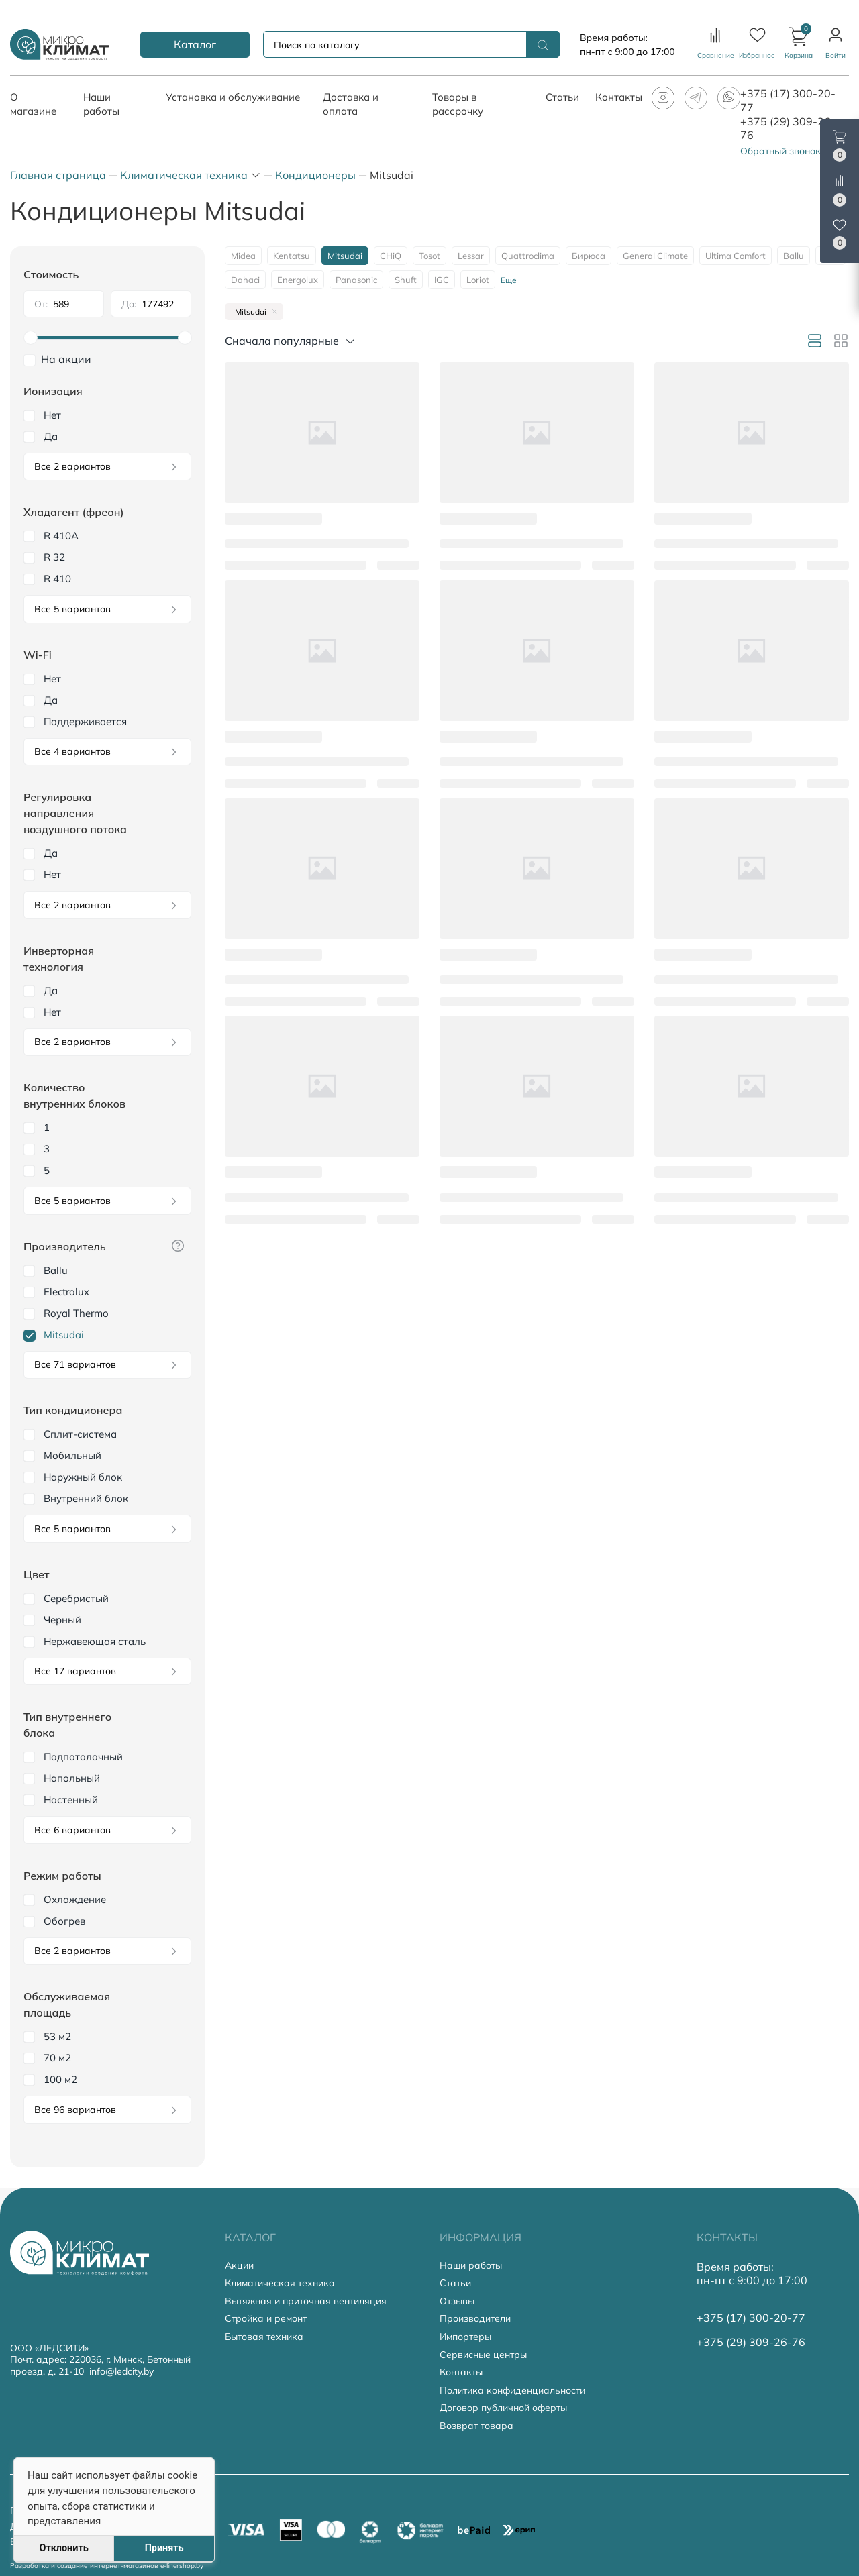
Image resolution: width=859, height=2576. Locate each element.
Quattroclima (527, 255)
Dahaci (245, 279)
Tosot (429, 255)
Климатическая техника (280, 2283)
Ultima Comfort (735, 255)
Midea (243, 255)
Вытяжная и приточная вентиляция (306, 2301)
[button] (799, 44)
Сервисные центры (483, 2355)
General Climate (655, 255)
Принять (164, 2548)
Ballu (793, 255)
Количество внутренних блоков (74, 1095)
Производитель (64, 1246)
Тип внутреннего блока (67, 1724)
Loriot (477, 279)
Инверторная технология (58, 958)
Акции (239, 2265)
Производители (475, 2318)
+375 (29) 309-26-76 (751, 2342)
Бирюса (588, 255)
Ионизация (53, 391)
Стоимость (51, 274)
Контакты (461, 2372)
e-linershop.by (181, 2565)
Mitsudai (344, 255)
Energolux (297, 279)
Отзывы (457, 2301)
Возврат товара (476, 2426)
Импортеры (465, 2337)
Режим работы (62, 1875)
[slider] (107, 338)
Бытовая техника (264, 2337)
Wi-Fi (37, 654)
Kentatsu (291, 255)
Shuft (406, 279)
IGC (441, 279)
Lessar (471, 255)
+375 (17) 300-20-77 (751, 2317)
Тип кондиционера (72, 1410)
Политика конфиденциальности (512, 2390)
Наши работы (471, 2265)
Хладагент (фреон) (73, 512)
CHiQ (390, 255)
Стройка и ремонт (266, 2318)
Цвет (36, 1574)
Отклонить (63, 2548)
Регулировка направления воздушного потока (75, 813)
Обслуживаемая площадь (66, 2004)
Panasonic (356, 279)
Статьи (455, 2283)
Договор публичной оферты (503, 2408)
